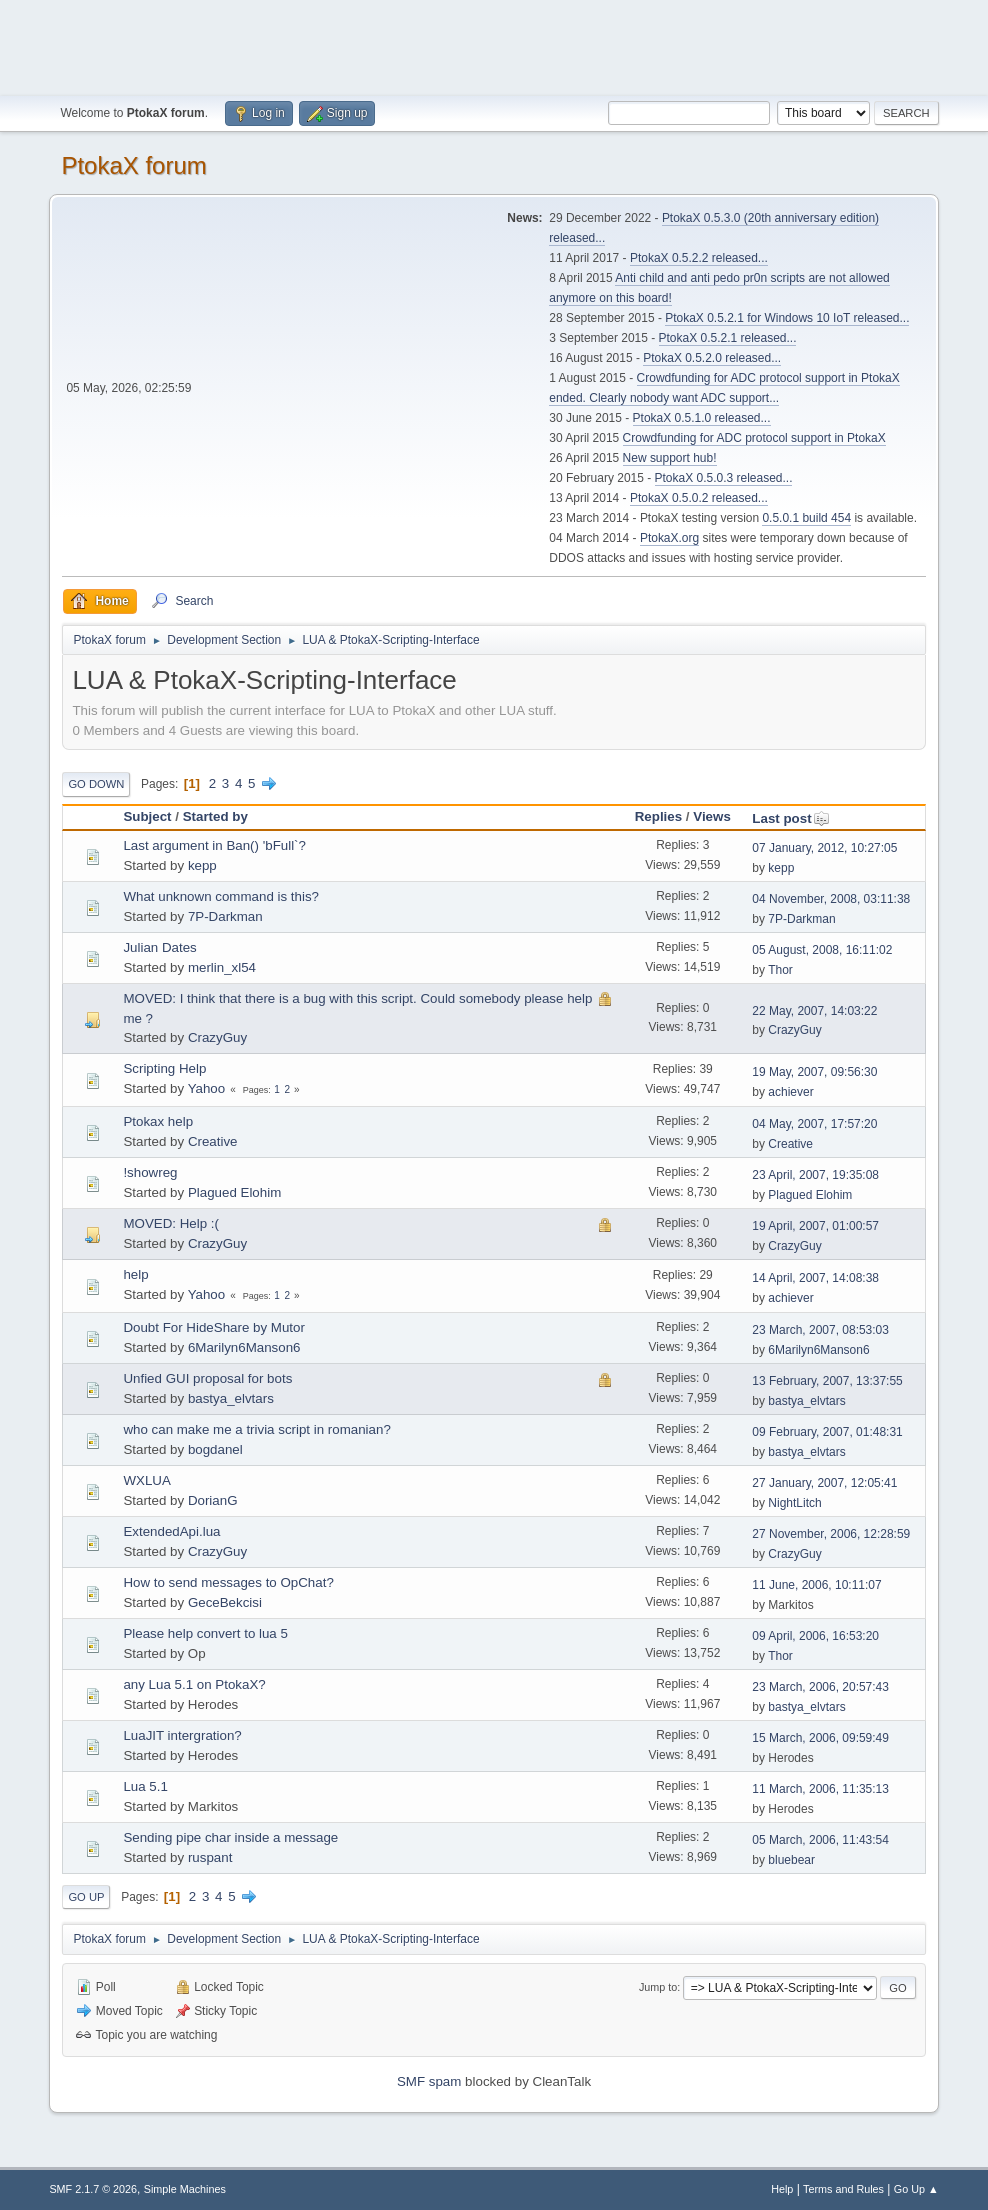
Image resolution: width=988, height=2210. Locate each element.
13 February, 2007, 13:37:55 (827, 1381)
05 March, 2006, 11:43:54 (820, 1840)
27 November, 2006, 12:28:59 (831, 1534)
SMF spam (429, 2081)
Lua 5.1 (145, 1786)
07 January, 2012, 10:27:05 (824, 848)
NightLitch (794, 1503)
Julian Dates (159, 947)
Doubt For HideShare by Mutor (214, 1327)
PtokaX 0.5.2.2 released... (699, 258)
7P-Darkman (225, 916)
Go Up (86, 1897)
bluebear (791, 1860)
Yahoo (207, 1088)
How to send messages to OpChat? (228, 1582)
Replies (658, 816)
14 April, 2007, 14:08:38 (815, 1278)
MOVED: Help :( (171, 1223)
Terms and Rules (843, 2189)
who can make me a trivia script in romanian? (256, 1429)
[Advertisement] (494, 45)
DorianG (213, 1500)
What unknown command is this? (221, 896)
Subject (147, 816)
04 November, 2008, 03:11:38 (831, 899)
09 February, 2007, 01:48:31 (827, 1432)
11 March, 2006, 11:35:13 (820, 1789)
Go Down (96, 784)
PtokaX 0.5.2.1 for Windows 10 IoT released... (787, 318)
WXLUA (146, 1480)
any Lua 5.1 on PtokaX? (194, 1684)
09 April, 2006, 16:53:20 (815, 1636)
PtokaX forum (133, 165)
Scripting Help (164, 1068)
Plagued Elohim (234, 1192)
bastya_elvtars (231, 1398)
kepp (202, 865)
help (135, 1274)
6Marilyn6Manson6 (244, 1347)
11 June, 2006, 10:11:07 (816, 1585)
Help (782, 2189)
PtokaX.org (669, 538)
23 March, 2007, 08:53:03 (820, 1330)
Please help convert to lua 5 (205, 1633)
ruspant (210, 1857)
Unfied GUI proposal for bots (207, 1378)
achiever (790, 1092)
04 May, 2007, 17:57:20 (814, 1124)
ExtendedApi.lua (171, 1531)
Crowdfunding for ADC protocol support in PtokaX (754, 438)
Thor (780, 970)
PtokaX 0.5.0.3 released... (724, 478)
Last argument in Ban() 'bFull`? (214, 845)
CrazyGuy (217, 1037)
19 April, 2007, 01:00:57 (815, 1226)
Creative (213, 1141)
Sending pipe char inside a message (230, 1837)
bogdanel (215, 1449)
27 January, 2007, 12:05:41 (824, 1483)
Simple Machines (185, 2189)
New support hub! (670, 458)
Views (712, 816)
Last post (790, 818)
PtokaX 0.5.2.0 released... (712, 358)
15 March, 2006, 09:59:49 (820, 1738)
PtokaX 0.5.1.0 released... (702, 418)
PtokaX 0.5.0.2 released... (699, 498)
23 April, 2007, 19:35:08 (815, 1175)
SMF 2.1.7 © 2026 (93, 2189)
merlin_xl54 (222, 967)
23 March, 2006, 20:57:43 (820, 1687)
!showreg (150, 1172)
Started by (215, 816)
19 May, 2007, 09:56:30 (814, 1072)
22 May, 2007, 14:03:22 (814, 1011)
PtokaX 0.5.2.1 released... (728, 338)
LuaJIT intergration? (182, 1735)
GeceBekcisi (225, 1602)
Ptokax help (158, 1121)
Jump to (658, 1987)
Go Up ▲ (916, 2189)
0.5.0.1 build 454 (806, 518)
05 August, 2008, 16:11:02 (822, 950)
